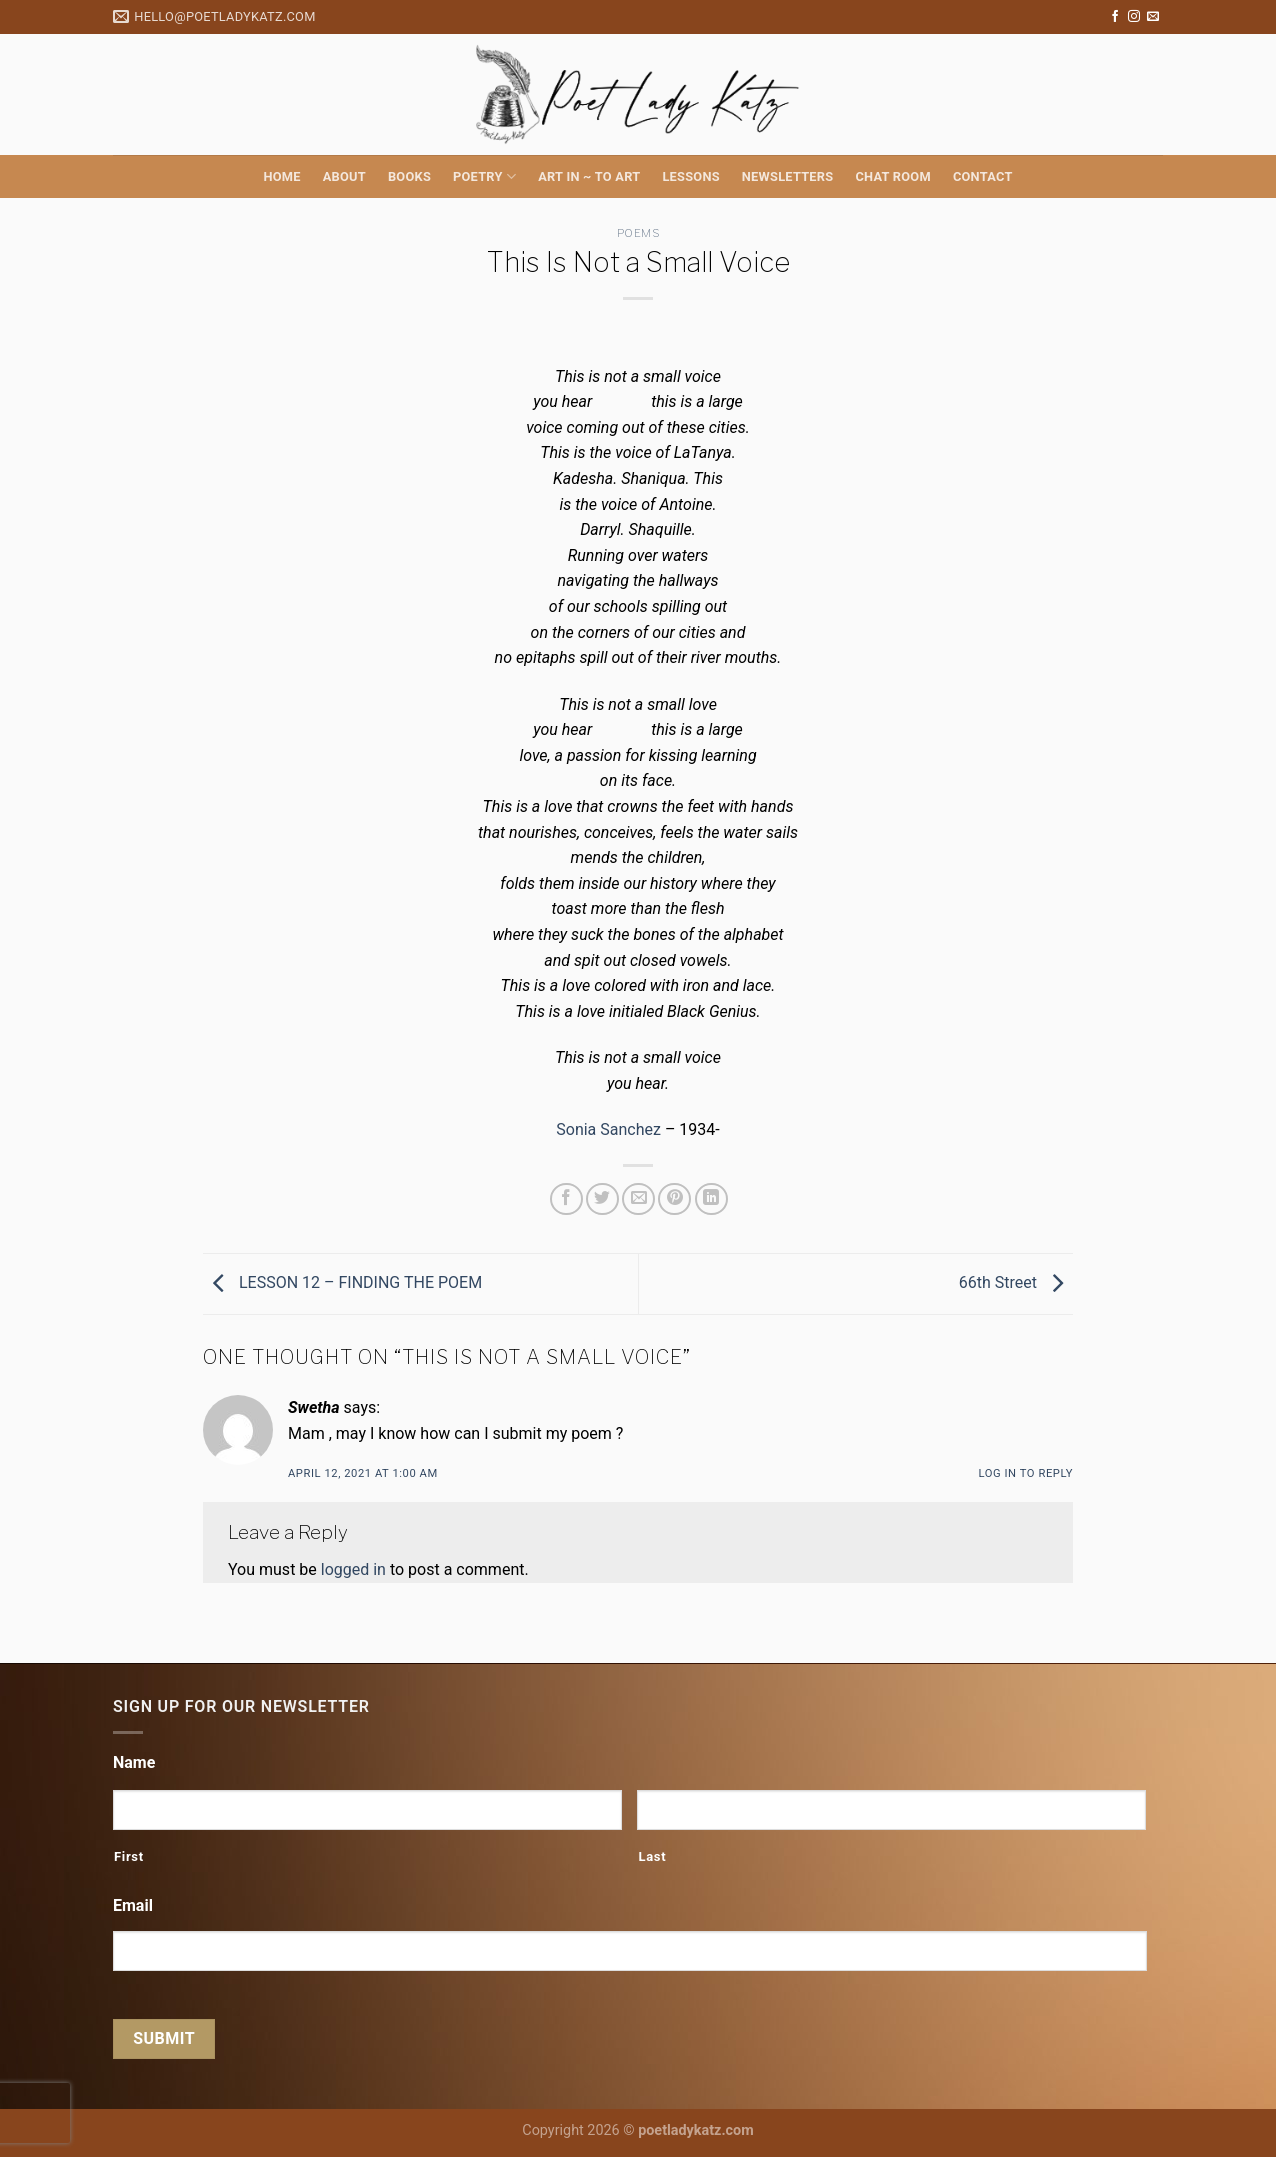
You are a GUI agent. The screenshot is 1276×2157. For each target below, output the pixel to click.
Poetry (484, 176)
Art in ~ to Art (589, 176)
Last (652, 1856)
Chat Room (892, 176)
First (129, 1856)
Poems (638, 233)
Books (409, 176)
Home (281, 176)
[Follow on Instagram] (1134, 17)
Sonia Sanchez (608, 1129)
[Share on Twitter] (602, 1199)
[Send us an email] (1153, 17)
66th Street (1016, 1282)
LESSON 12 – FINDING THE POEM (342, 1282)
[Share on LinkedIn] (711, 1199)
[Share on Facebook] (566, 1199)
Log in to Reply (1026, 1473)
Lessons (690, 176)
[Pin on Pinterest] (674, 1199)
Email (133, 1905)
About (344, 176)
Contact (983, 176)
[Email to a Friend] (638, 1199)
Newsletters (788, 176)
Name (134, 1762)
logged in (353, 1569)
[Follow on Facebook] (1115, 17)
